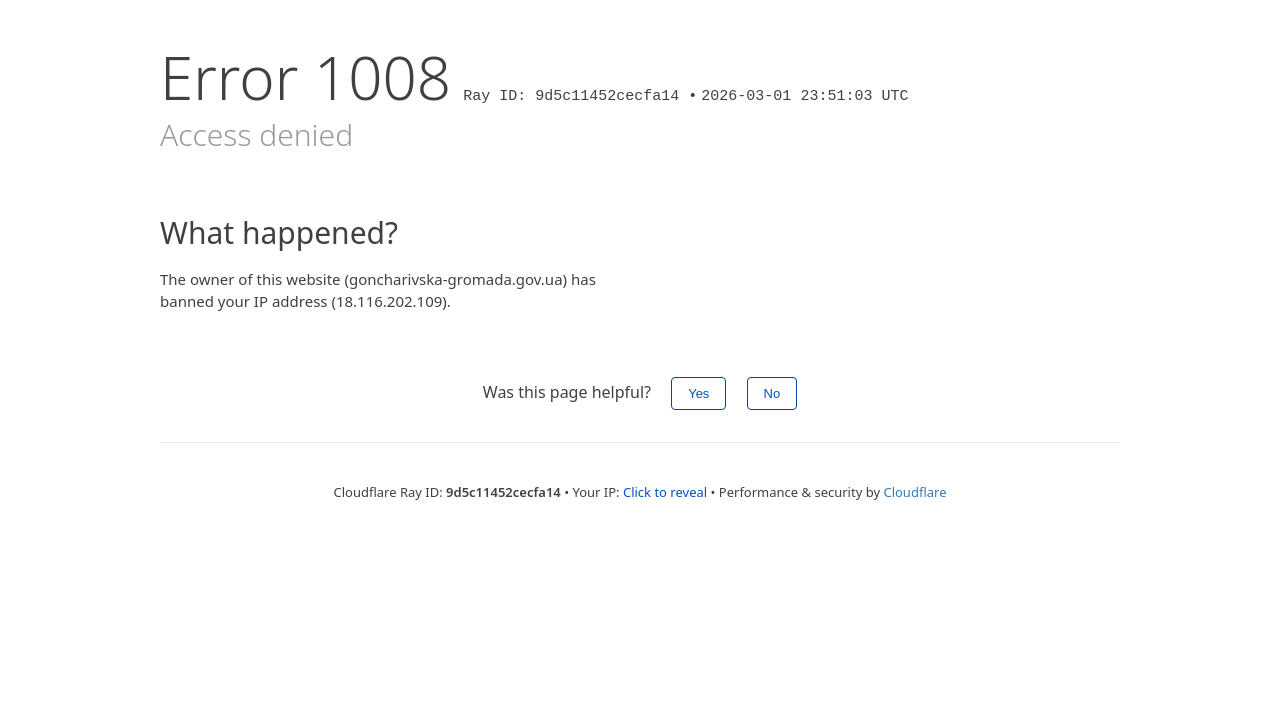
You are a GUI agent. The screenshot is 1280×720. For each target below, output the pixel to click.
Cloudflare (914, 492)
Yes (698, 393)
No (772, 393)
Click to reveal (665, 492)
